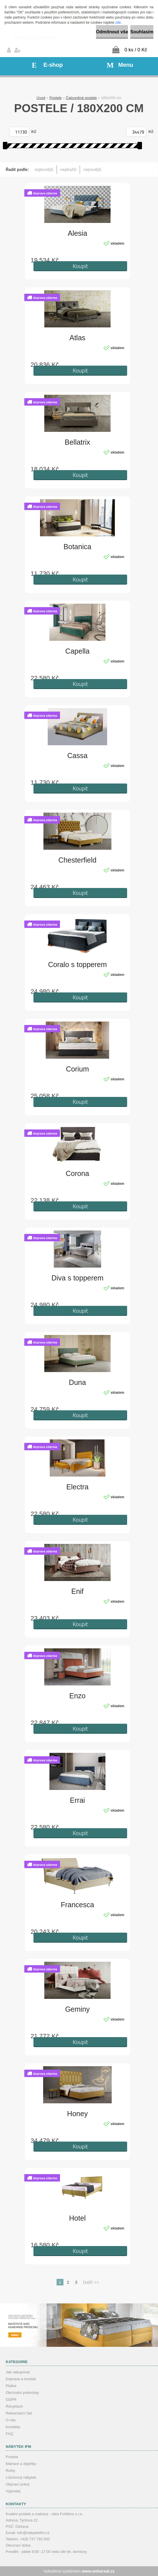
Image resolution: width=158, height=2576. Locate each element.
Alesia (77, 233)
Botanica (77, 547)
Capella (77, 651)
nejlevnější (44, 169)
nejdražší (68, 169)
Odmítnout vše (112, 31)
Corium (77, 1069)
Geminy (77, 2009)
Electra (77, 1487)
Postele (55, 98)
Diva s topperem (77, 1278)
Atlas (77, 338)
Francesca (77, 1905)
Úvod (41, 98)
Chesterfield (77, 860)
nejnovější (92, 169)
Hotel (77, 2218)
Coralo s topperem (77, 964)
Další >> (91, 2282)
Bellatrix (77, 442)
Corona (77, 1173)
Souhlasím (141, 31)
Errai (77, 1800)
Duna (77, 1382)
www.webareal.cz (98, 2571)
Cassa (77, 756)
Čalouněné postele (81, 98)
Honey (77, 2114)
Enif (77, 1591)
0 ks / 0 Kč (136, 50)
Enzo (77, 1696)
